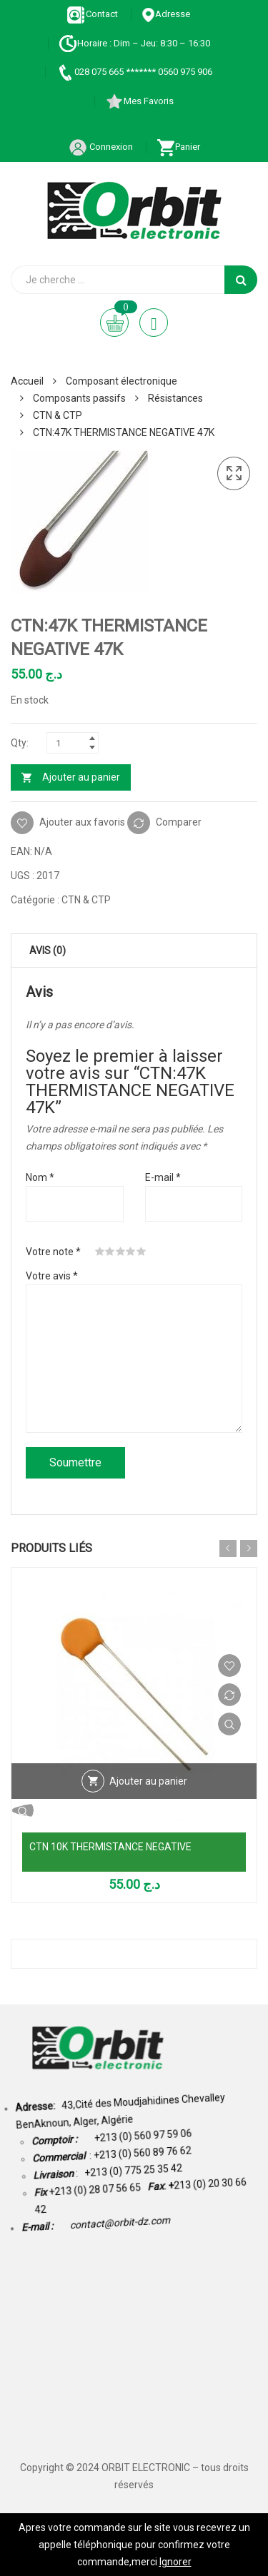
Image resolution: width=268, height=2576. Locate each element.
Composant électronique (121, 381)
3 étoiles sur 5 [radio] (121, 1251)
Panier (178, 146)
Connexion (101, 146)
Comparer (179, 822)
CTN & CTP (57, 415)
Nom (40, 1177)
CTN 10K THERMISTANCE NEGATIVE (110, 1846)
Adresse (166, 14)
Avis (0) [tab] (47, 950)
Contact (92, 14)
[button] (233, 473)
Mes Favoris (139, 101)
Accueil (27, 381)
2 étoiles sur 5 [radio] (110, 1251)
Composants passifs (79, 398)
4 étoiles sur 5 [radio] (131, 1251)
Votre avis (52, 1276)
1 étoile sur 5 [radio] (100, 1251)
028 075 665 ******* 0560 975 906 (134, 71)
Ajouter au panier (81, 777)
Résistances (175, 398)
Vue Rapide (229, 1724)
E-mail (163, 1177)
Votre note (53, 1251)
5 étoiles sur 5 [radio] (142, 1251)
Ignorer (175, 2561)
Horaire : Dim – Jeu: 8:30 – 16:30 (134, 43)
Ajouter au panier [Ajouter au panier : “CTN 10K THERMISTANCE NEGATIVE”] (148, 1781)
